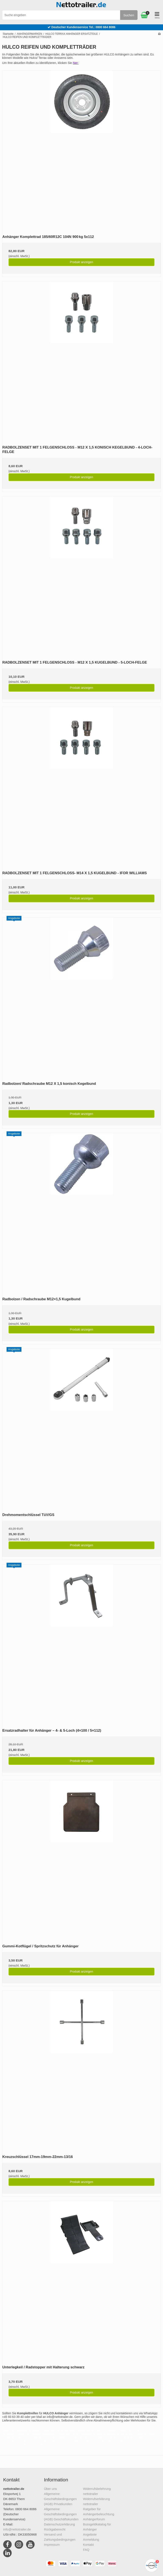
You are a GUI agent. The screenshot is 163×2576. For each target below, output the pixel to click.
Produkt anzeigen (81, 262)
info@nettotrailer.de (17, 2529)
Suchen (128, 15)
